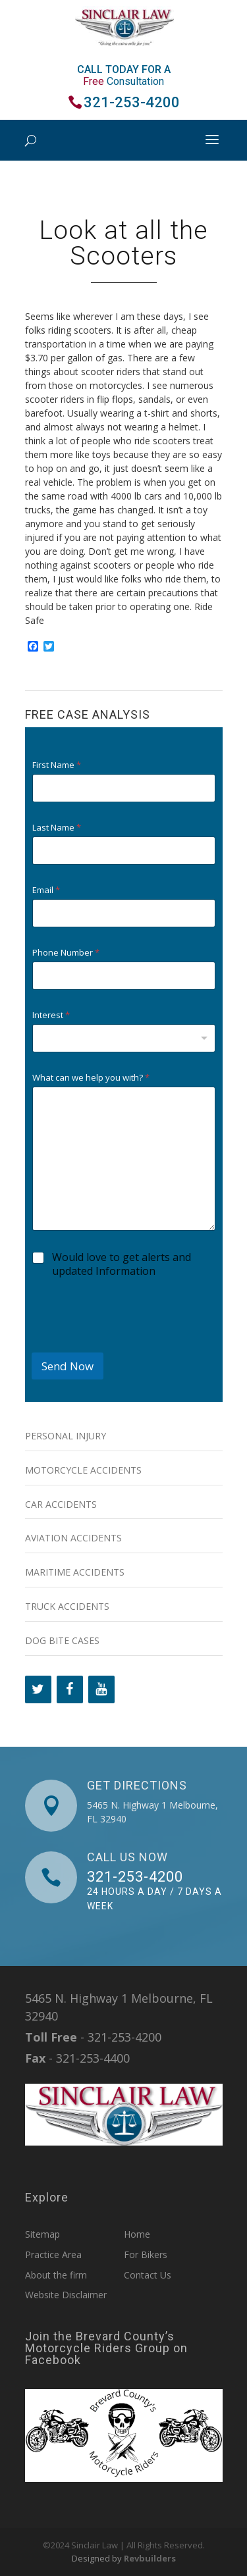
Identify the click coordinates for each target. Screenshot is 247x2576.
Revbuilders (150, 2558)
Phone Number (65, 952)
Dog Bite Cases (62, 1640)
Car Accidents (61, 1504)
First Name (56, 765)
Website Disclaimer (66, 2294)
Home (137, 2234)
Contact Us (147, 2275)
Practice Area (53, 2254)
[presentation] (132, 1344)
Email (46, 890)
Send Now (67, 1366)
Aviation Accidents (73, 1538)
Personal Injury (65, 1436)
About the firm (56, 2275)
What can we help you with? (91, 1077)
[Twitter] (38, 1689)
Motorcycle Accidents (83, 1470)
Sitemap (42, 2234)
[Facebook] (70, 1689)
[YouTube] (101, 1689)
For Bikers (145, 2254)
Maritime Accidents (74, 1572)
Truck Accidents (67, 1606)
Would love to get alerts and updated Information (121, 1264)
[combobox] (123, 1038)
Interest (51, 1015)
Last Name (56, 827)
